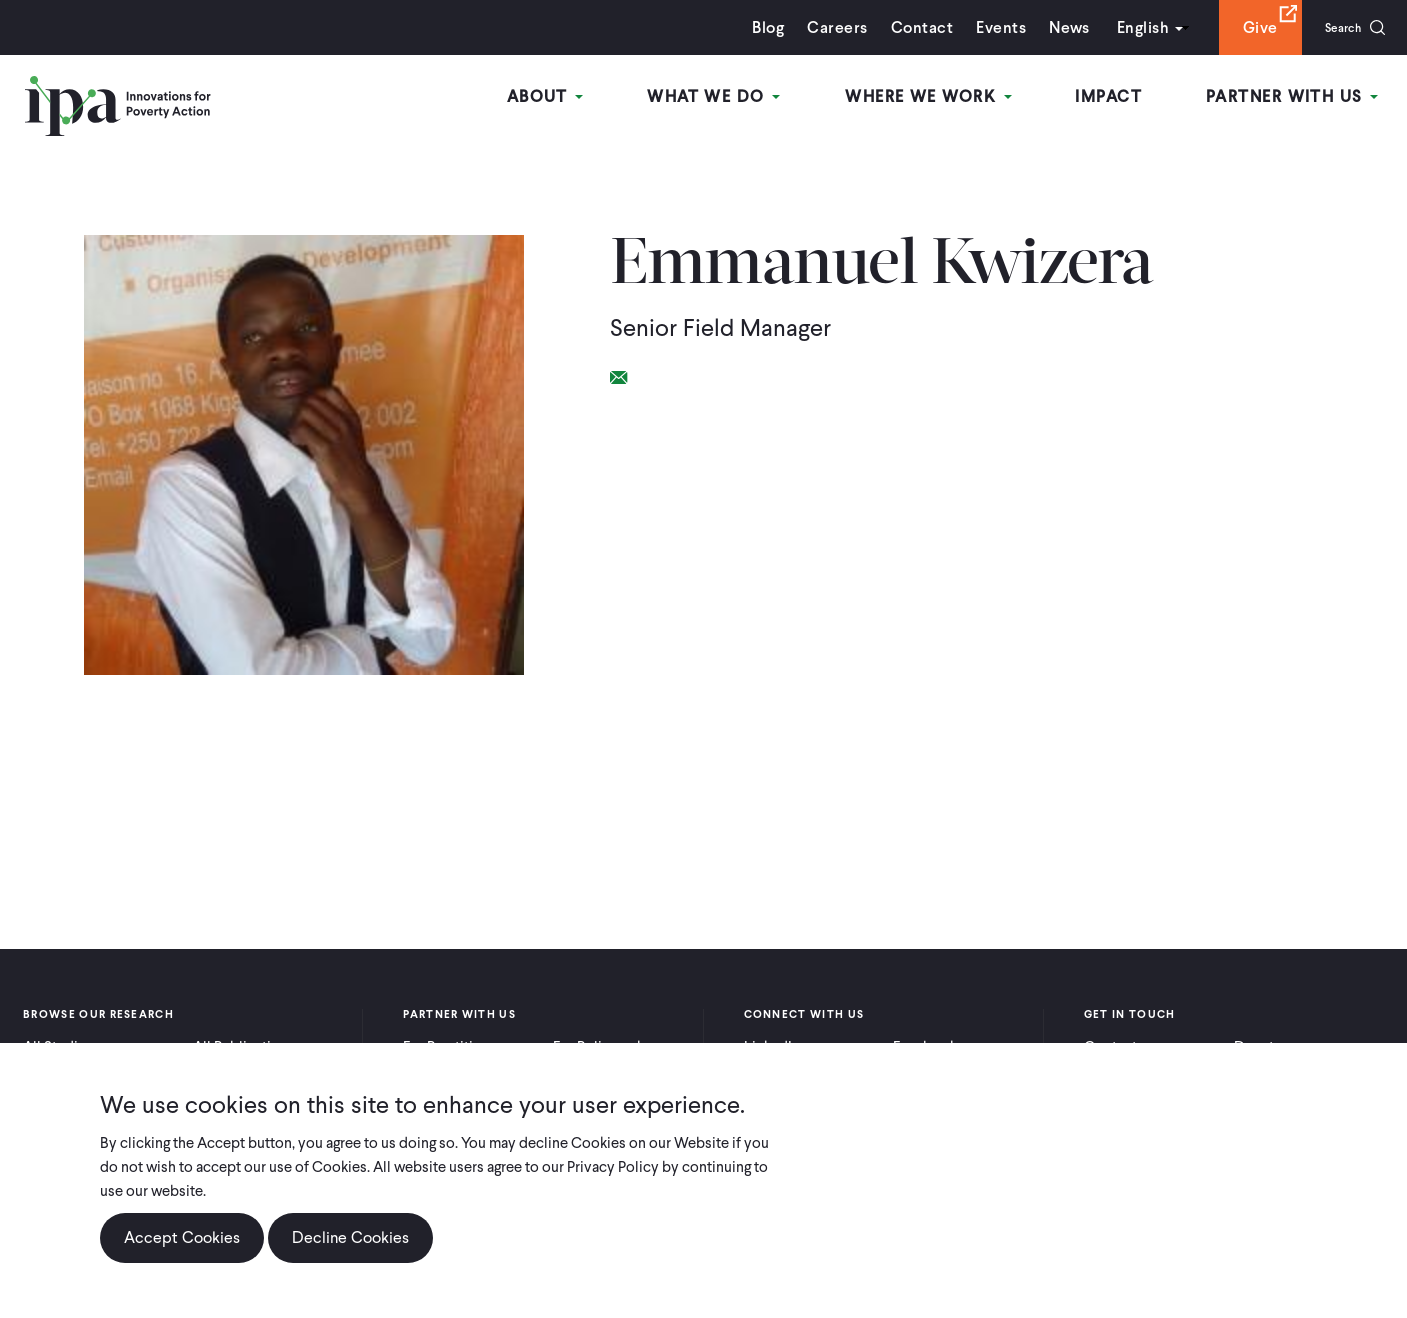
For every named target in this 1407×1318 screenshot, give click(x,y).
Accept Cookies (182, 1237)
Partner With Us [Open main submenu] (1296, 98)
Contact (905, 27)
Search (1334, 27)
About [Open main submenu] (566, 98)
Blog (752, 27)
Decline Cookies (350, 1237)
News (1052, 27)
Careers (821, 27)
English (1126, 27)
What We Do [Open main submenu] (730, 98)
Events (984, 27)
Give (1243, 27)
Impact (1116, 98)
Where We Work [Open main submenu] (940, 98)
